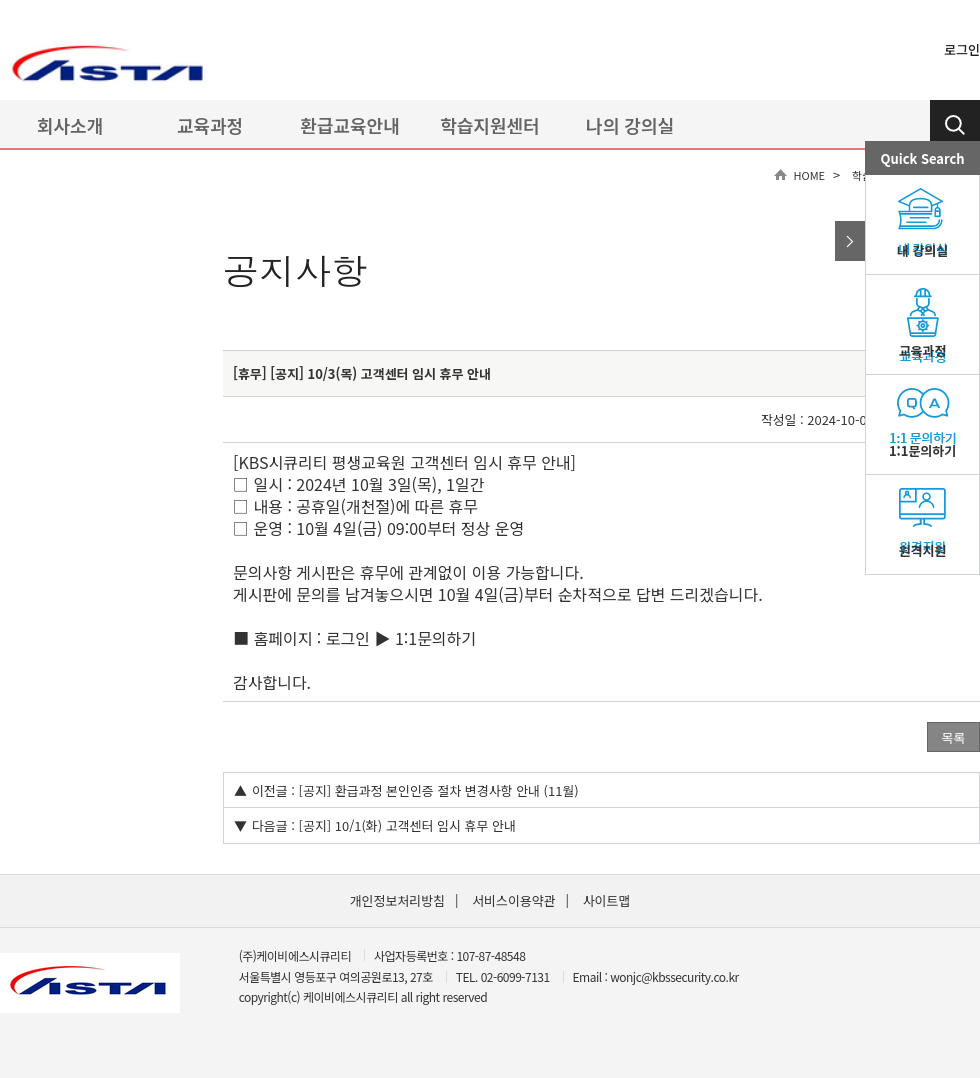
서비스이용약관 (513, 900)
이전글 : (273, 790)
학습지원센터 (489, 125)
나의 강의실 (630, 125)
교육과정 (210, 125)
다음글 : (273, 825)
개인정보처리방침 (397, 900)
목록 (954, 737)
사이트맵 (607, 900)
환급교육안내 (349, 125)
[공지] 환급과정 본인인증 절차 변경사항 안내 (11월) (439, 790)
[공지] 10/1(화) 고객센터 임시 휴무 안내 (407, 825)
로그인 (962, 49)
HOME (810, 175)
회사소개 (70, 125)
